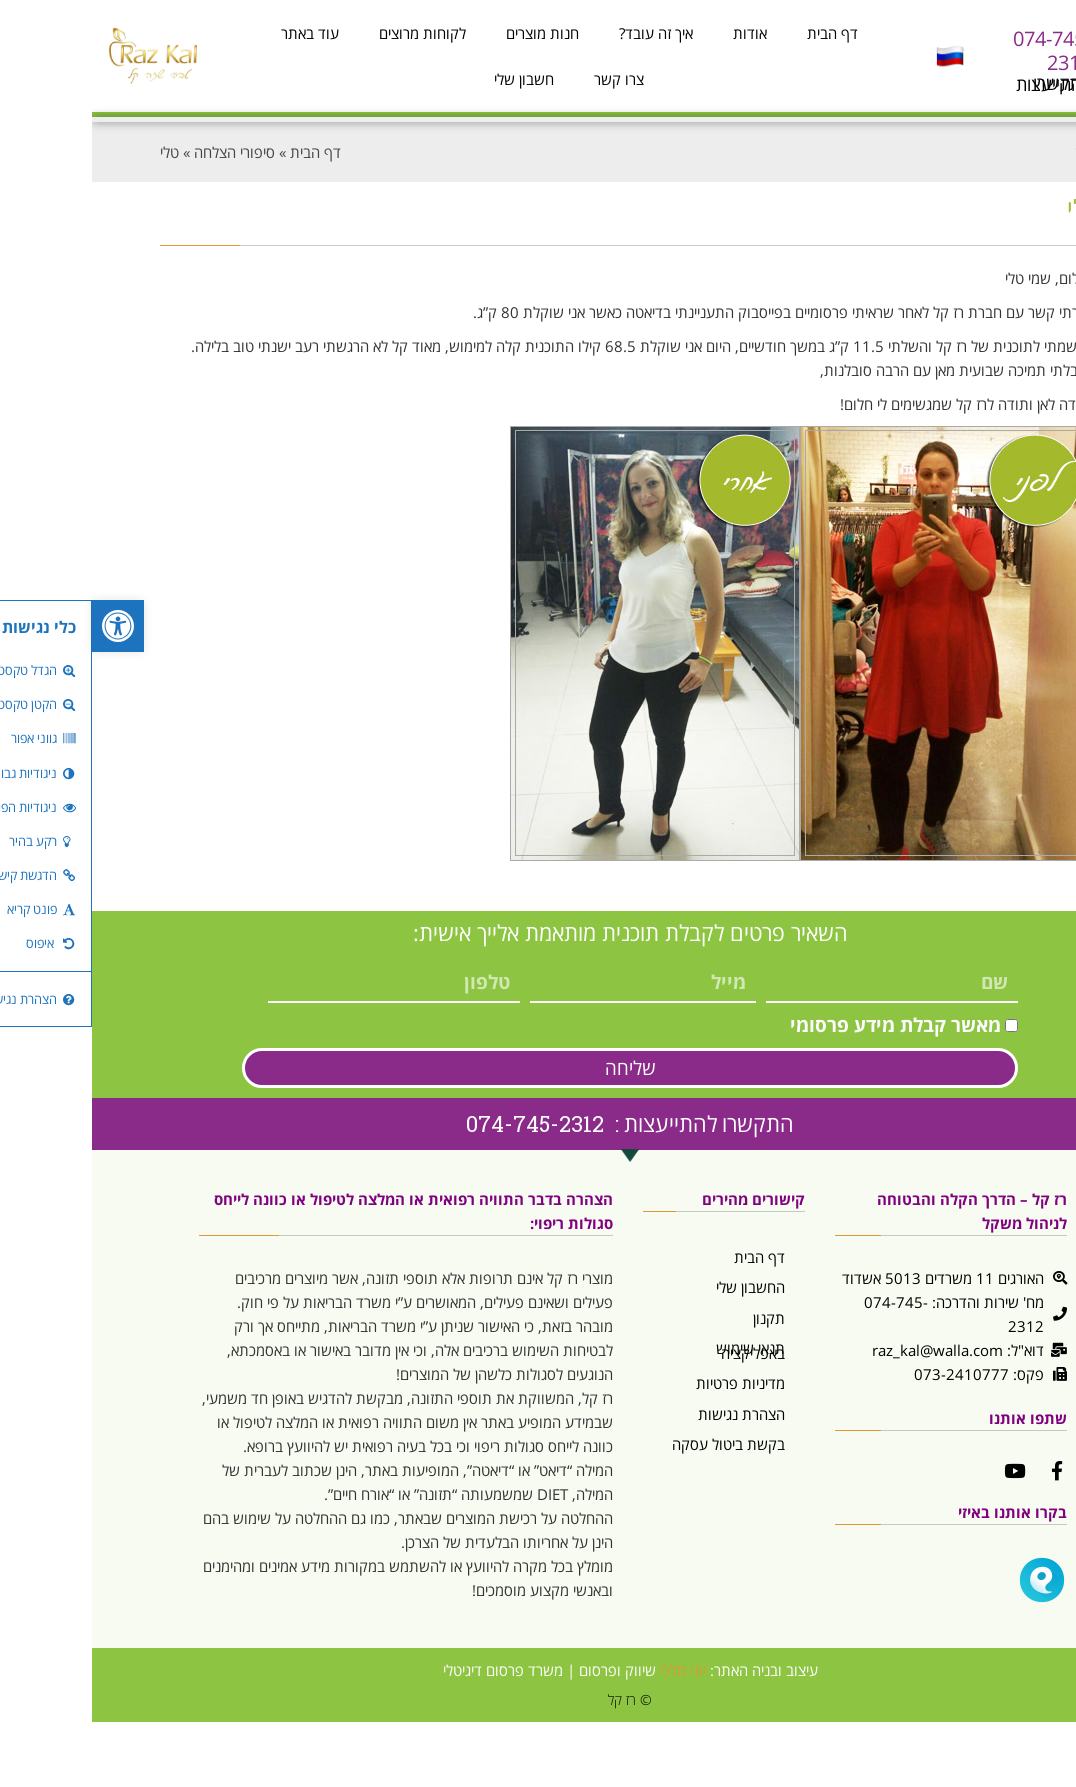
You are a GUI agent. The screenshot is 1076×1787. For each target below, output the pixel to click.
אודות (658, 33)
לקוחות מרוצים (330, 33)
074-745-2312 (960, 50)
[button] (26, 626)
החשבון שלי (658, 1287)
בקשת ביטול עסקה (636, 1444)
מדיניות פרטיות (648, 1383)
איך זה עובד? (564, 33)
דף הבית (740, 33)
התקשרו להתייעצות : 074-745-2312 (538, 1123)
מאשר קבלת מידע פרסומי (803, 1025)
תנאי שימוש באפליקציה (658, 1350)
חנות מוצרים (450, 33)
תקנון (677, 1318)
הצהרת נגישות (649, 1414)
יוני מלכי (591, 1670)
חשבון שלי (432, 79)
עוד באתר (218, 33)
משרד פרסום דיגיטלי (411, 1670)
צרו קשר (527, 79)
